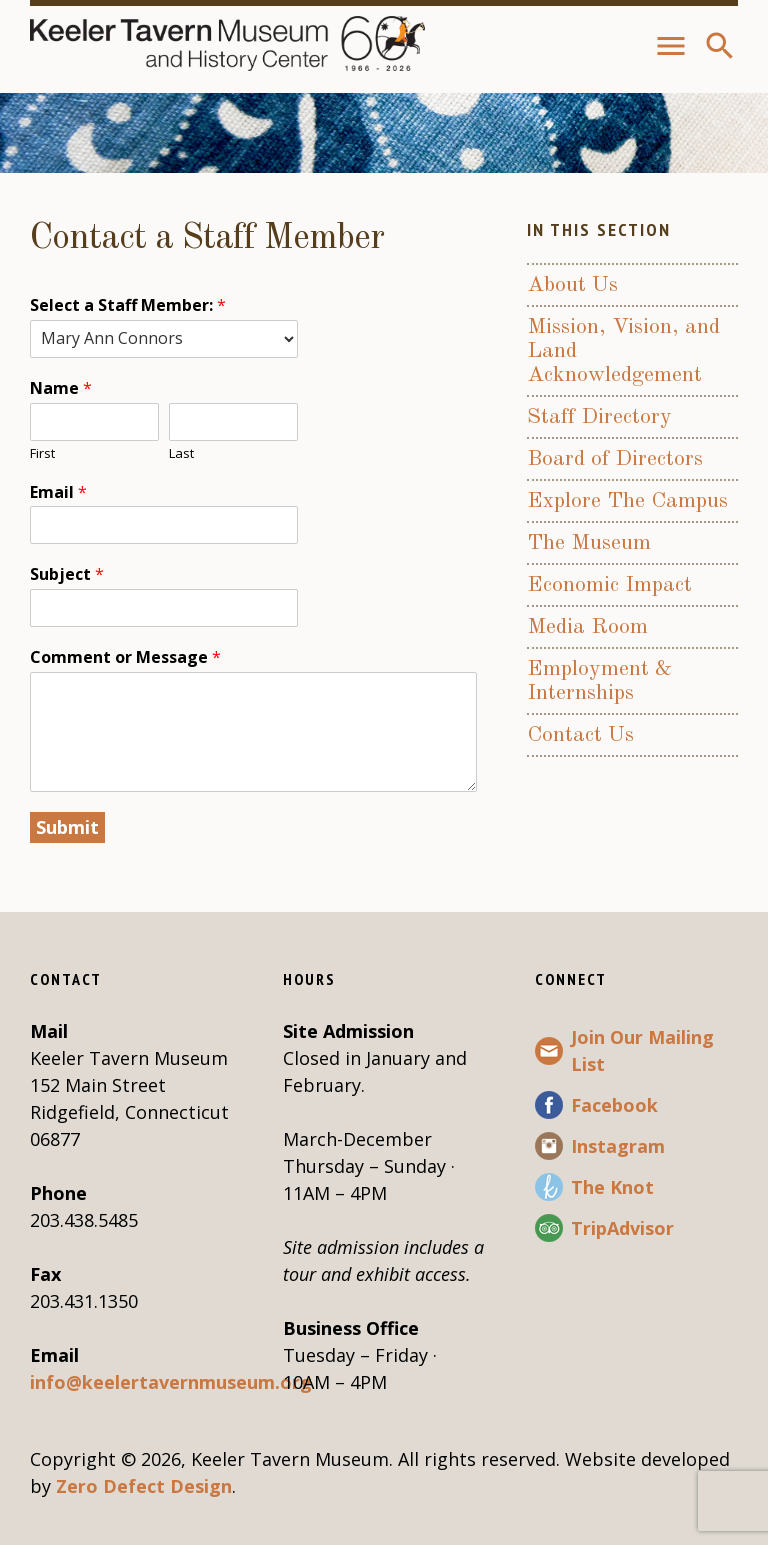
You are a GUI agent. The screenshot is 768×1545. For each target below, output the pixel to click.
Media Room (587, 627)
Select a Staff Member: (128, 305)
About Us (572, 285)
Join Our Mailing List (642, 1050)
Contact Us (580, 735)
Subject (67, 574)
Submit (67, 827)
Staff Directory (599, 417)
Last (181, 453)
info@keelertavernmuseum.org (171, 1382)
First (42, 453)
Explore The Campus (627, 501)
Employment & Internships (599, 681)
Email (58, 492)
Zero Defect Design (144, 1486)
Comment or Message (125, 657)
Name (61, 388)
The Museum (589, 543)
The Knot (612, 1187)
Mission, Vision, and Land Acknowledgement (623, 351)
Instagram (618, 1146)
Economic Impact (609, 585)
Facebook (614, 1105)
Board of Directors (615, 459)
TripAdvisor (622, 1228)
